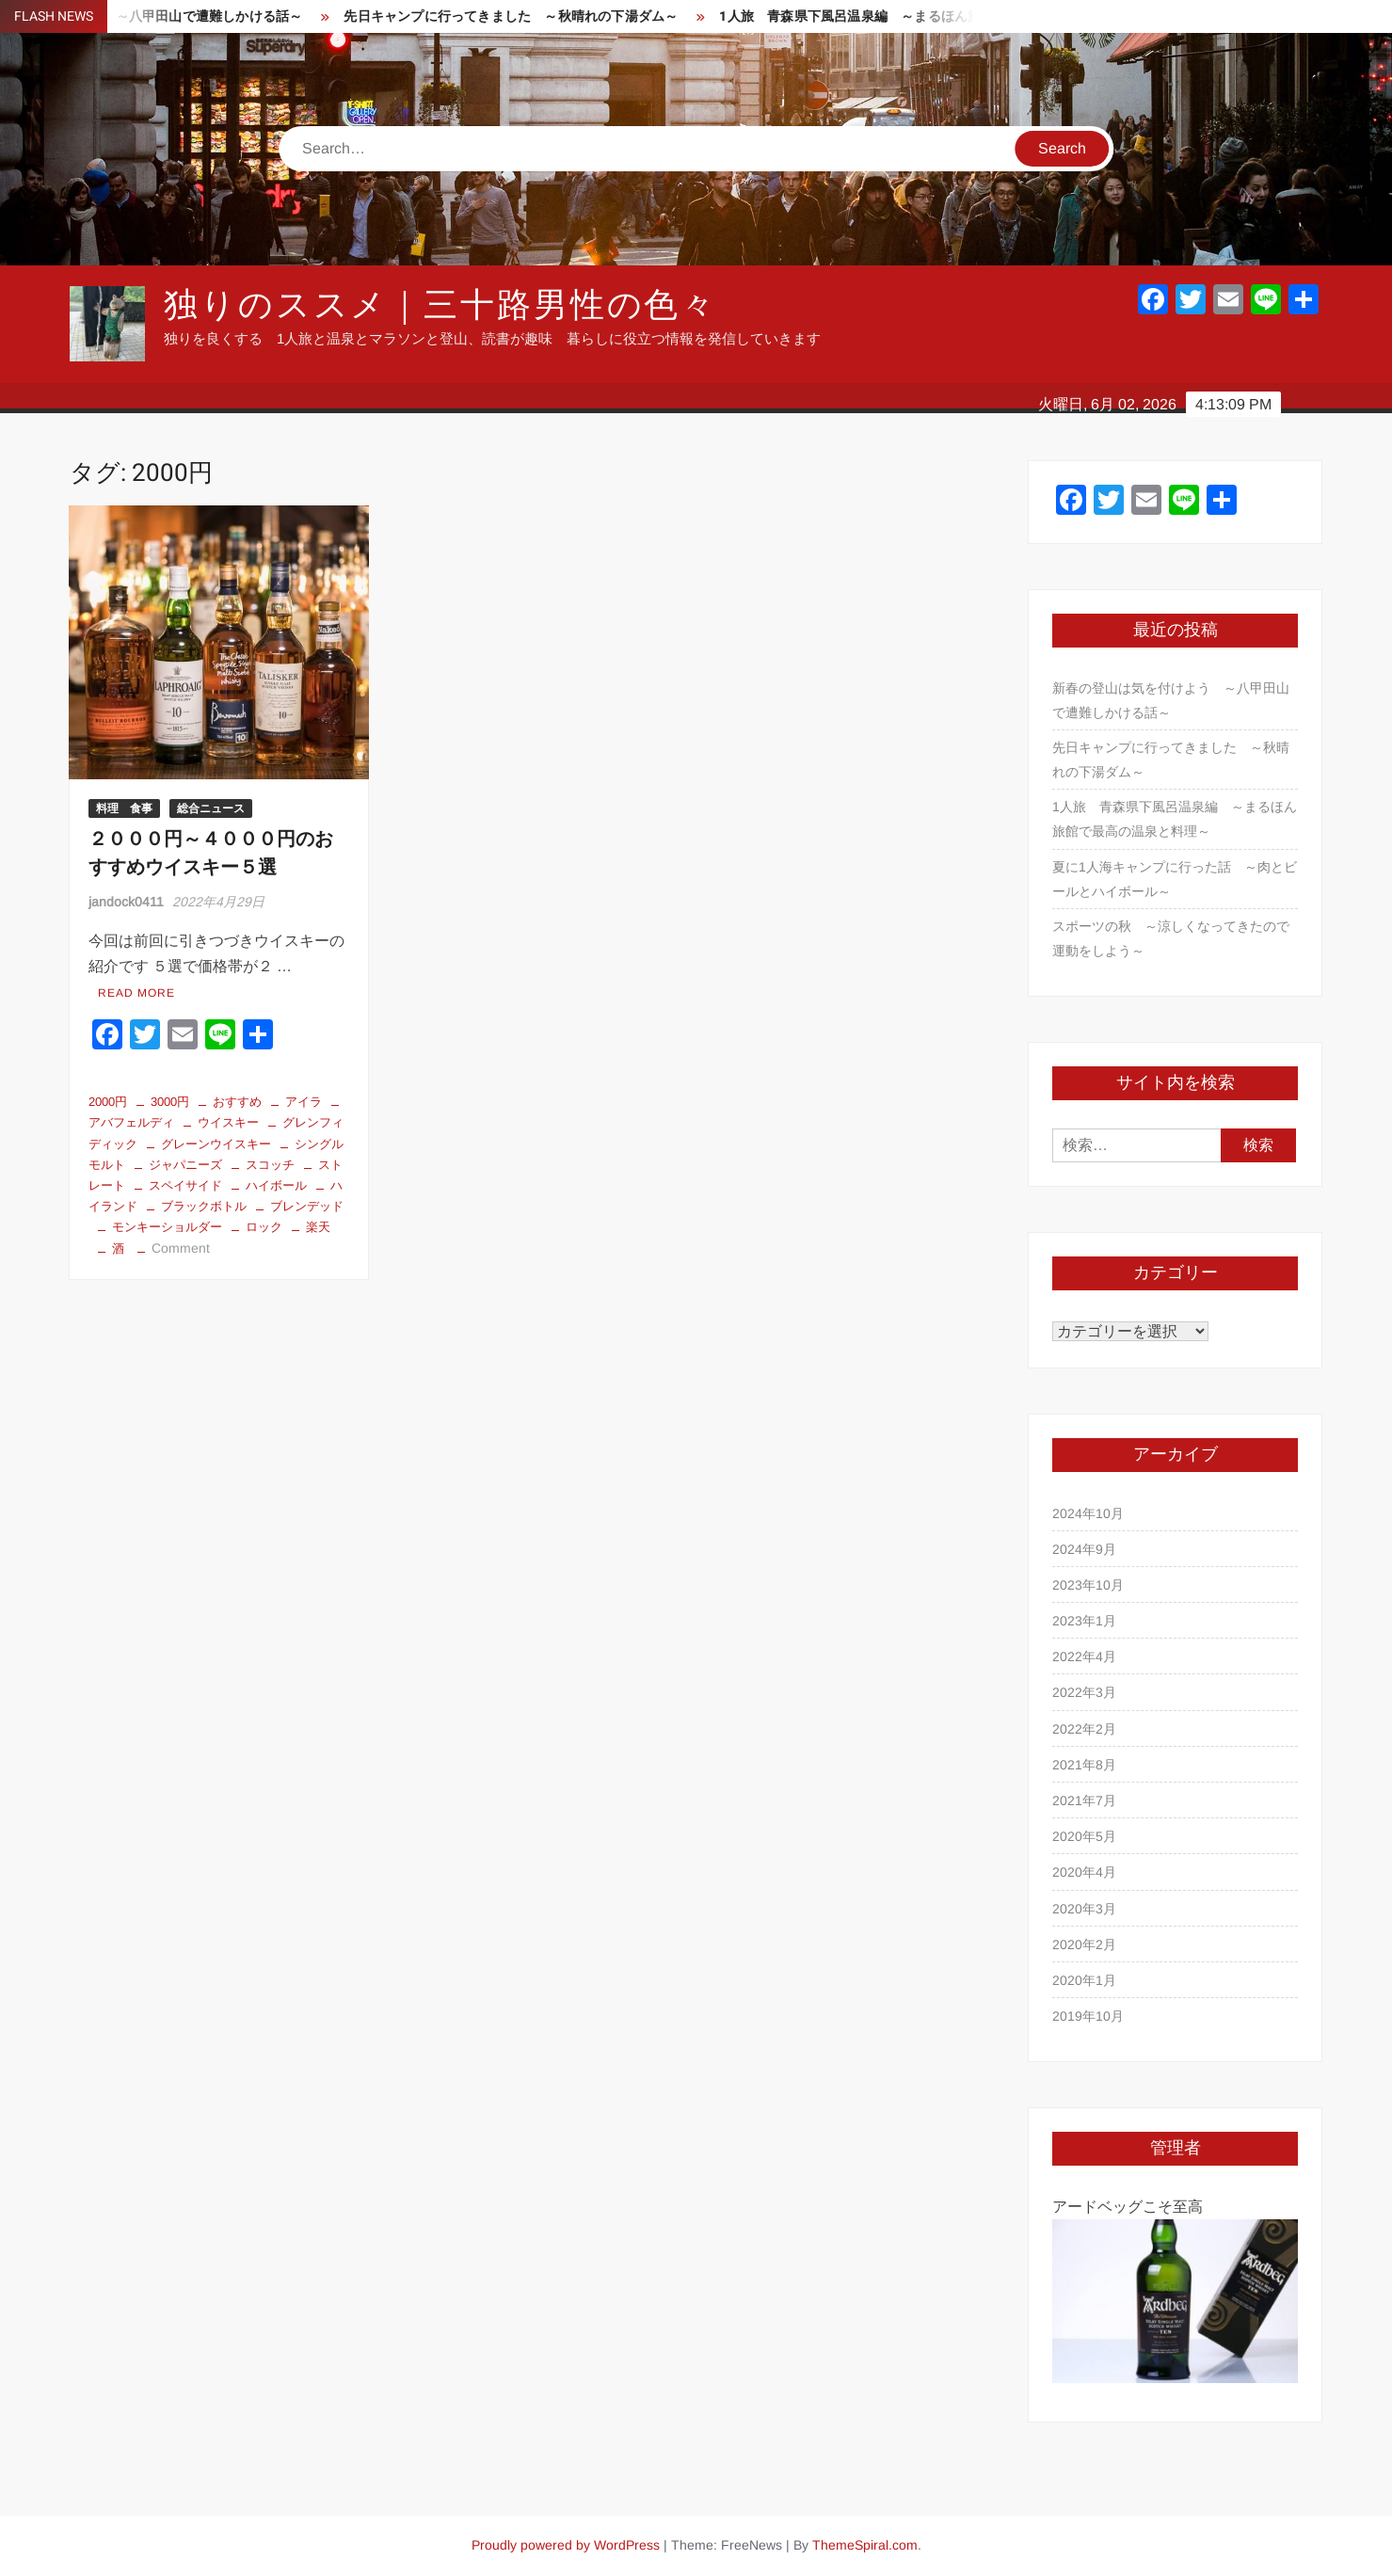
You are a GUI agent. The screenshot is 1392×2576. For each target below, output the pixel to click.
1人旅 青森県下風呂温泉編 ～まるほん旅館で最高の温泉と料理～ (960, 16)
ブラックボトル (204, 1206)
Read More (136, 993)
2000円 (107, 1102)
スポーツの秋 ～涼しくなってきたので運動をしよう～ (1170, 938)
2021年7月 (1084, 1800)
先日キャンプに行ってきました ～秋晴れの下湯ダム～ (547, 16)
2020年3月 (1084, 1908)
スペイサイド (185, 1185)
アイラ (303, 1102)
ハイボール (276, 1185)
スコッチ (270, 1165)
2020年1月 (1084, 1980)
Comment (181, 1248)
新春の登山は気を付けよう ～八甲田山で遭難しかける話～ (1170, 700)
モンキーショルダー (167, 1227)
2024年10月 (1088, 1513)
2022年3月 (1084, 1692)
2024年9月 (1084, 1549)
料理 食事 (124, 808)
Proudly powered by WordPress (566, 2544)
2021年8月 (1084, 1764)
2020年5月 (1084, 1836)
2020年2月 (1084, 1944)
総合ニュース (211, 808)
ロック (264, 1227)
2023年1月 (1084, 1620)
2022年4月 (1084, 1656)
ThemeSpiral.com (865, 2544)
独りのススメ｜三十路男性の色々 (440, 305)
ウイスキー (228, 1122)
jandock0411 (126, 901)
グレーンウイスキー (216, 1144)
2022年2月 (1084, 1728)
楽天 (318, 1227)
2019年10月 (1088, 2016)
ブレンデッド (307, 1206)
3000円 (170, 1102)
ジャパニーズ (185, 1165)
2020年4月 (1084, 1872)
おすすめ (237, 1102)
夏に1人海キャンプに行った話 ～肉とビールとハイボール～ (1174, 879)
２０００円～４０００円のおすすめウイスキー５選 (210, 853)
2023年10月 (1088, 1584)
